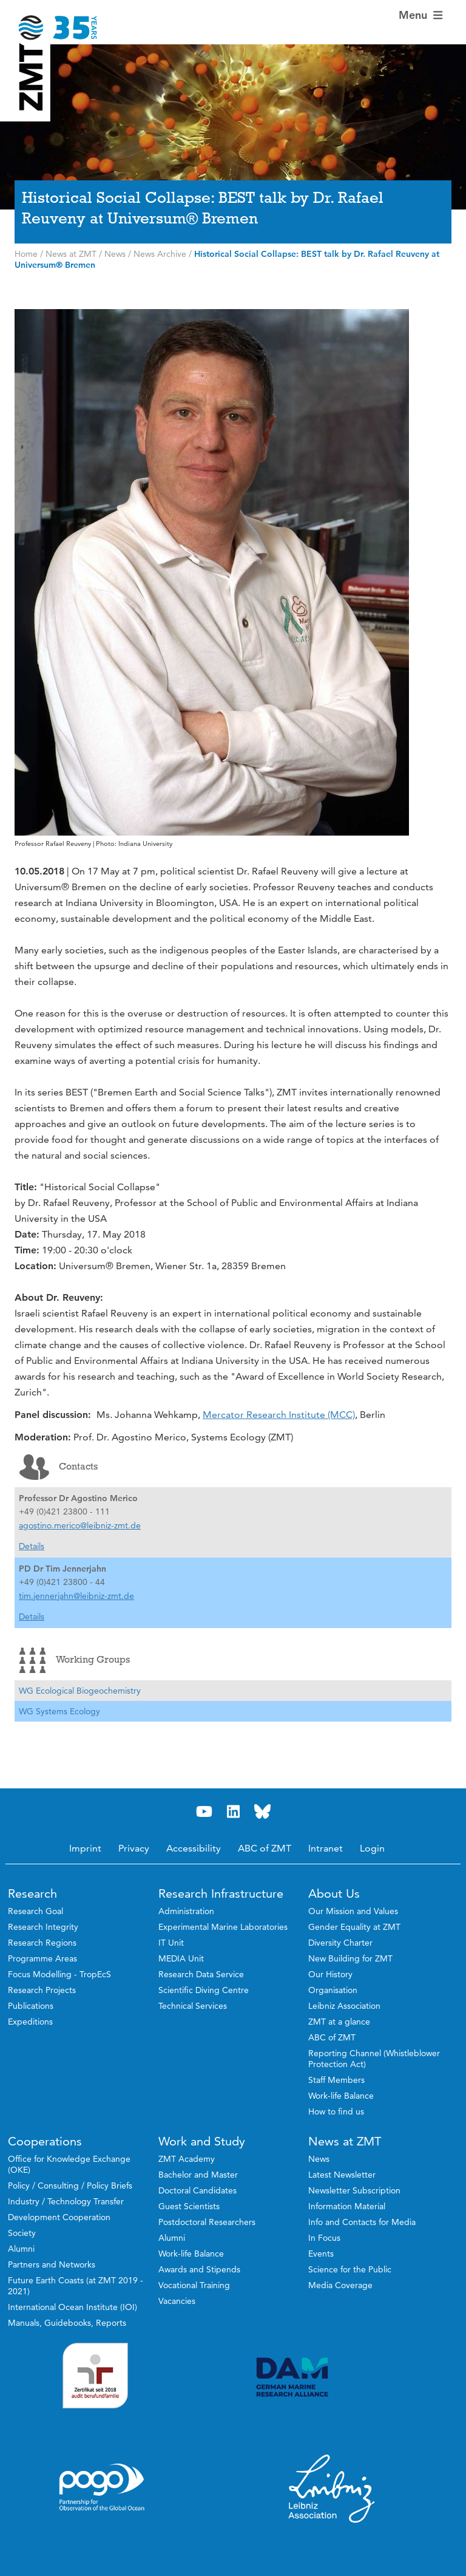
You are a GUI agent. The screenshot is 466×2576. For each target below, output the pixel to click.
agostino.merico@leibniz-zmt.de (80, 1525)
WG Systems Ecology (59, 1711)
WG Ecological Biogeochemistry (80, 1690)
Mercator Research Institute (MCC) (279, 1414)
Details (31, 1546)
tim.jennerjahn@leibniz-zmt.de (76, 1595)
